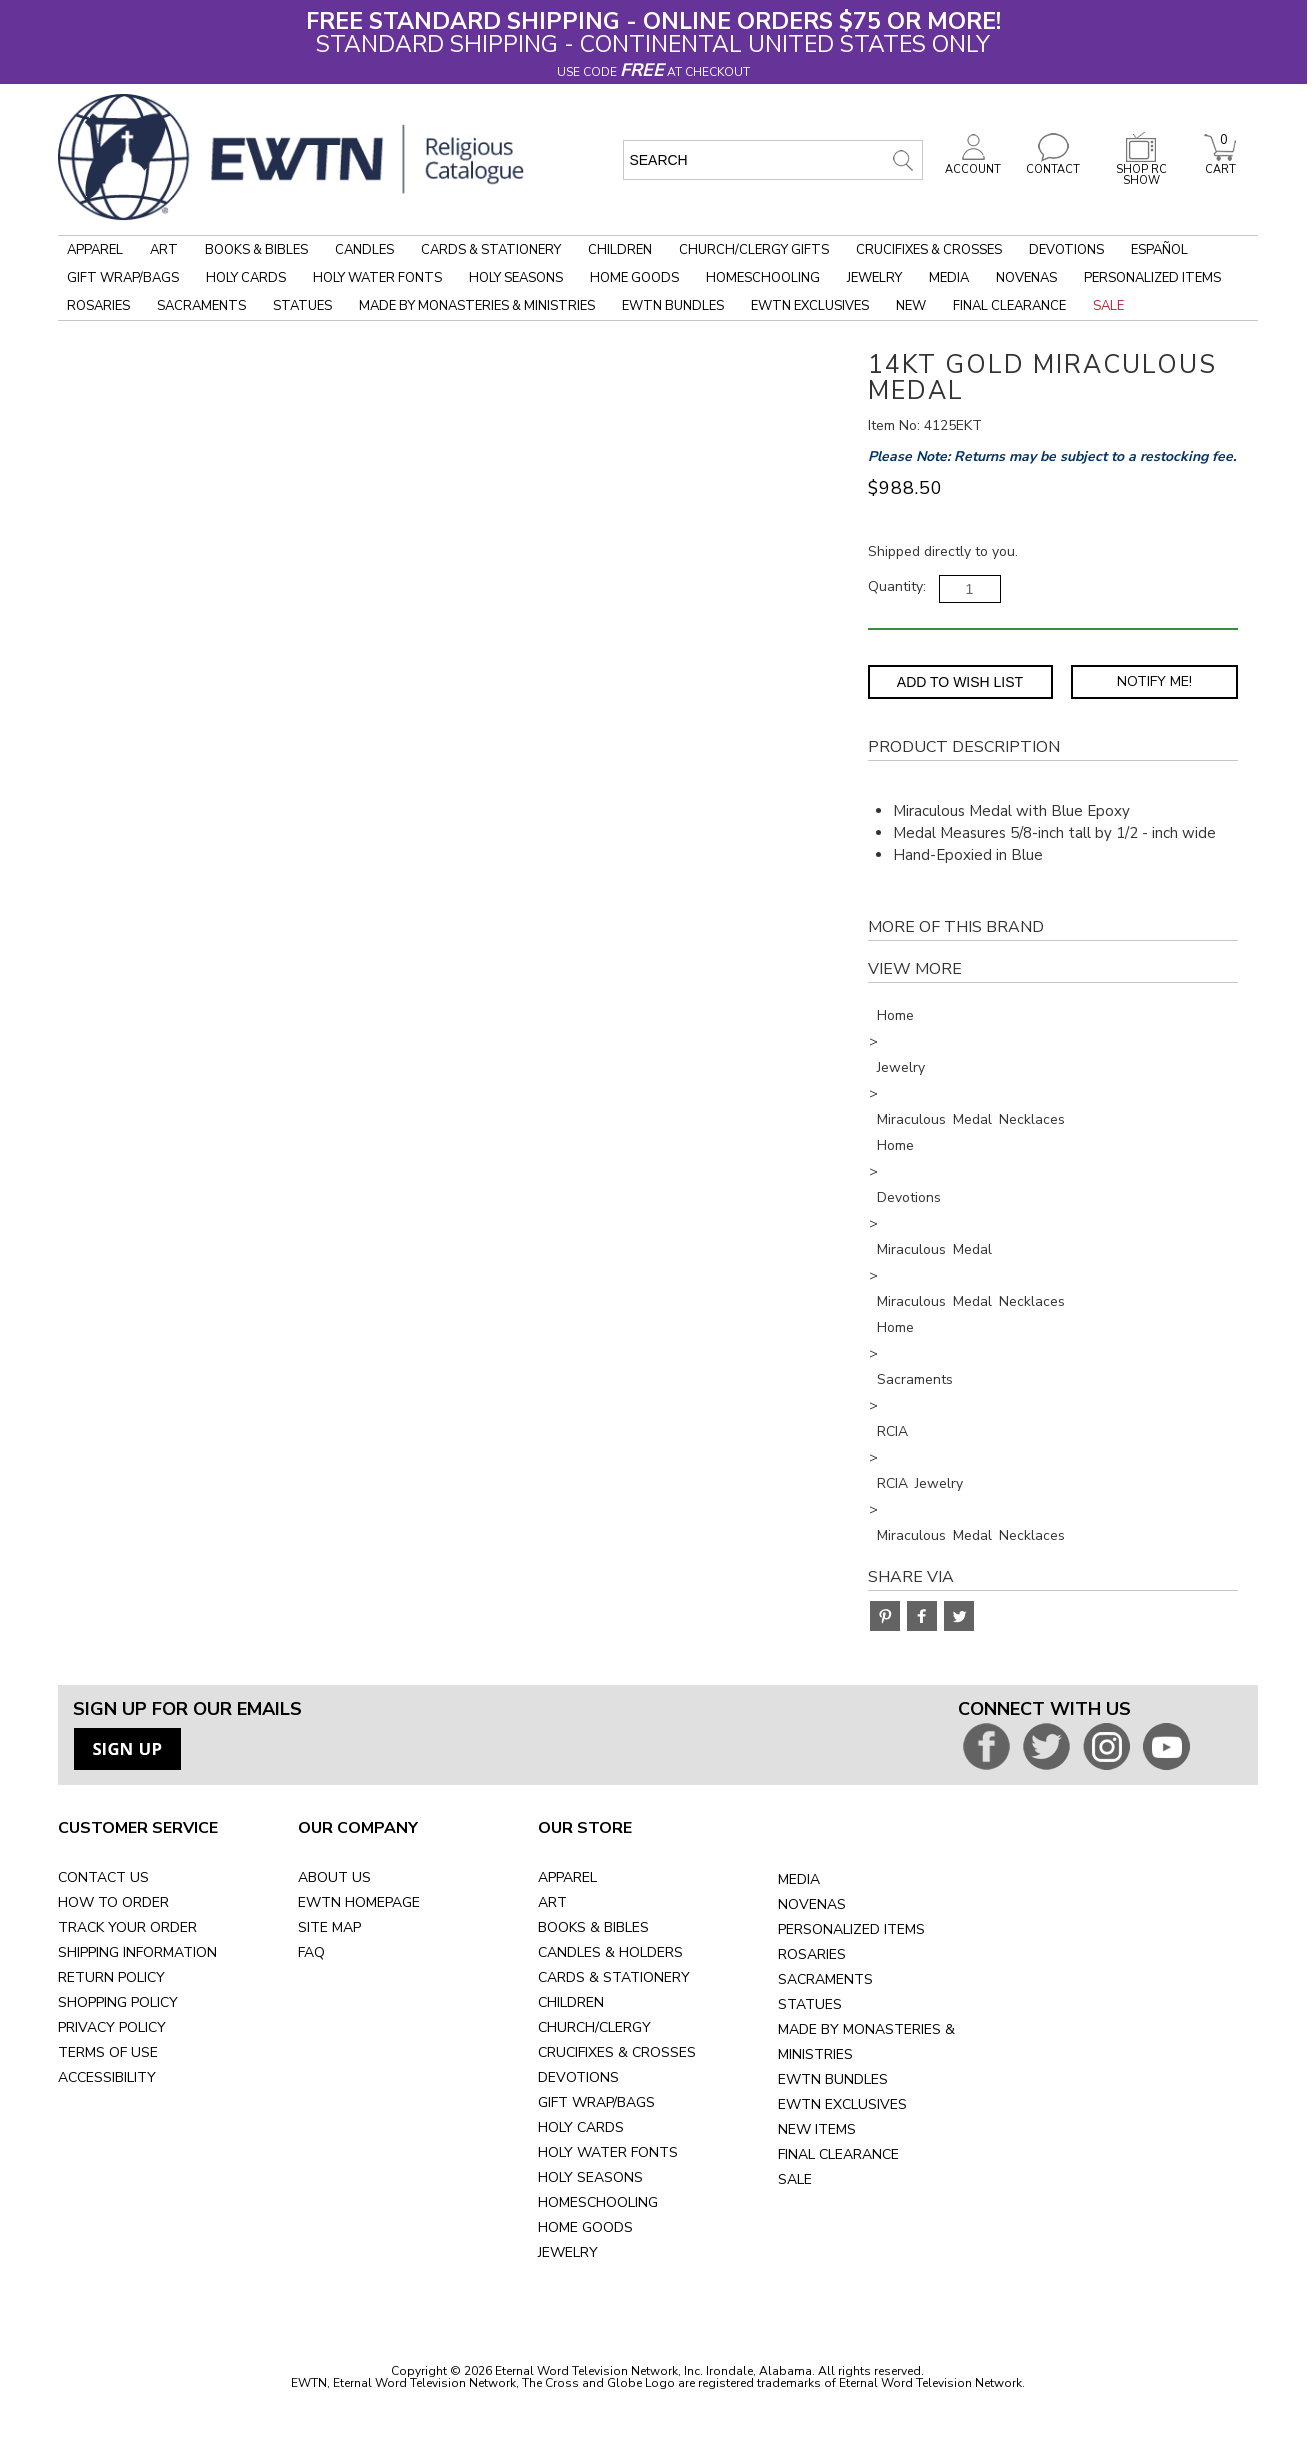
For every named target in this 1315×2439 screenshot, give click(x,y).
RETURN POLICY (111, 1977)
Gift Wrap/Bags (123, 278)
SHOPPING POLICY (118, 2002)
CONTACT (1053, 164)
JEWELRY (568, 2252)
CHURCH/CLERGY (594, 2027)
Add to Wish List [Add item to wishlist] (960, 682)
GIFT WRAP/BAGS (596, 2102)
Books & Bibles (256, 250)
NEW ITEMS (817, 2129)
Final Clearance (1009, 306)
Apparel (95, 250)
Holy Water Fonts (377, 278)
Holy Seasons (516, 278)
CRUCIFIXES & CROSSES (617, 2052)
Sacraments (201, 306)
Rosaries (98, 306)
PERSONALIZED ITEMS (851, 1929)
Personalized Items (1152, 278)
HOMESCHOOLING (598, 2202)
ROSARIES (812, 1954)
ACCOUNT (973, 164)
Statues (302, 306)
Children (620, 250)
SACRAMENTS (825, 1979)
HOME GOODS (585, 2227)
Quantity (895, 586)
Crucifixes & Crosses (929, 250)
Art (164, 250)
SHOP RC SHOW (1141, 169)
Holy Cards (246, 278)
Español (1159, 250)
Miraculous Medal (934, 1249)
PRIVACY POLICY (112, 2027)
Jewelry (874, 278)
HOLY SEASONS (590, 2177)
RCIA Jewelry (920, 1483)
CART (1220, 164)
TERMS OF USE (108, 2052)
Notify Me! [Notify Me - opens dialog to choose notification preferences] (1154, 681)
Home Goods (634, 278)
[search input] (773, 160)
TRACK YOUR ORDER (127, 1927)
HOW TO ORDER (113, 1902)
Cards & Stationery (491, 250)
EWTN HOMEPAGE (359, 1902)
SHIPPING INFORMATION (137, 1952)
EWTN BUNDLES (833, 2079)
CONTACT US (103, 1877)
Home (895, 1015)
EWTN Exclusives (810, 306)
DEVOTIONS (578, 2077)
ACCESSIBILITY (107, 2077)
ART (552, 1902)
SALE (795, 2179)
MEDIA (799, 1879)
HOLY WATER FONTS (608, 2152)
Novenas (1026, 278)
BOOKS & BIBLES (593, 1927)
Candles (364, 250)
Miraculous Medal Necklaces (971, 1119)
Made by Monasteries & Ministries (477, 306)
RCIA (892, 1431)
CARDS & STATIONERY (614, 1977)
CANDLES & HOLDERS (610, 1952)
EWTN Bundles (673, 306)
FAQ (311, 1952)
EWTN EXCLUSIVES (842, 2104)
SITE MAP (329, 1927)
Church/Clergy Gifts (754, 250)
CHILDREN (571, 2002)
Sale (1108, 306)
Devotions (1066, 250)
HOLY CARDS (581, 2127)
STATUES (810, 2004)
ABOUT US (334, 1877)
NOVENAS (812, 1904)
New (911, 306)
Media (949, 278)
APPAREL (567, 1877)
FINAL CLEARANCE (838, 2154)
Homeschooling (763, 278)
